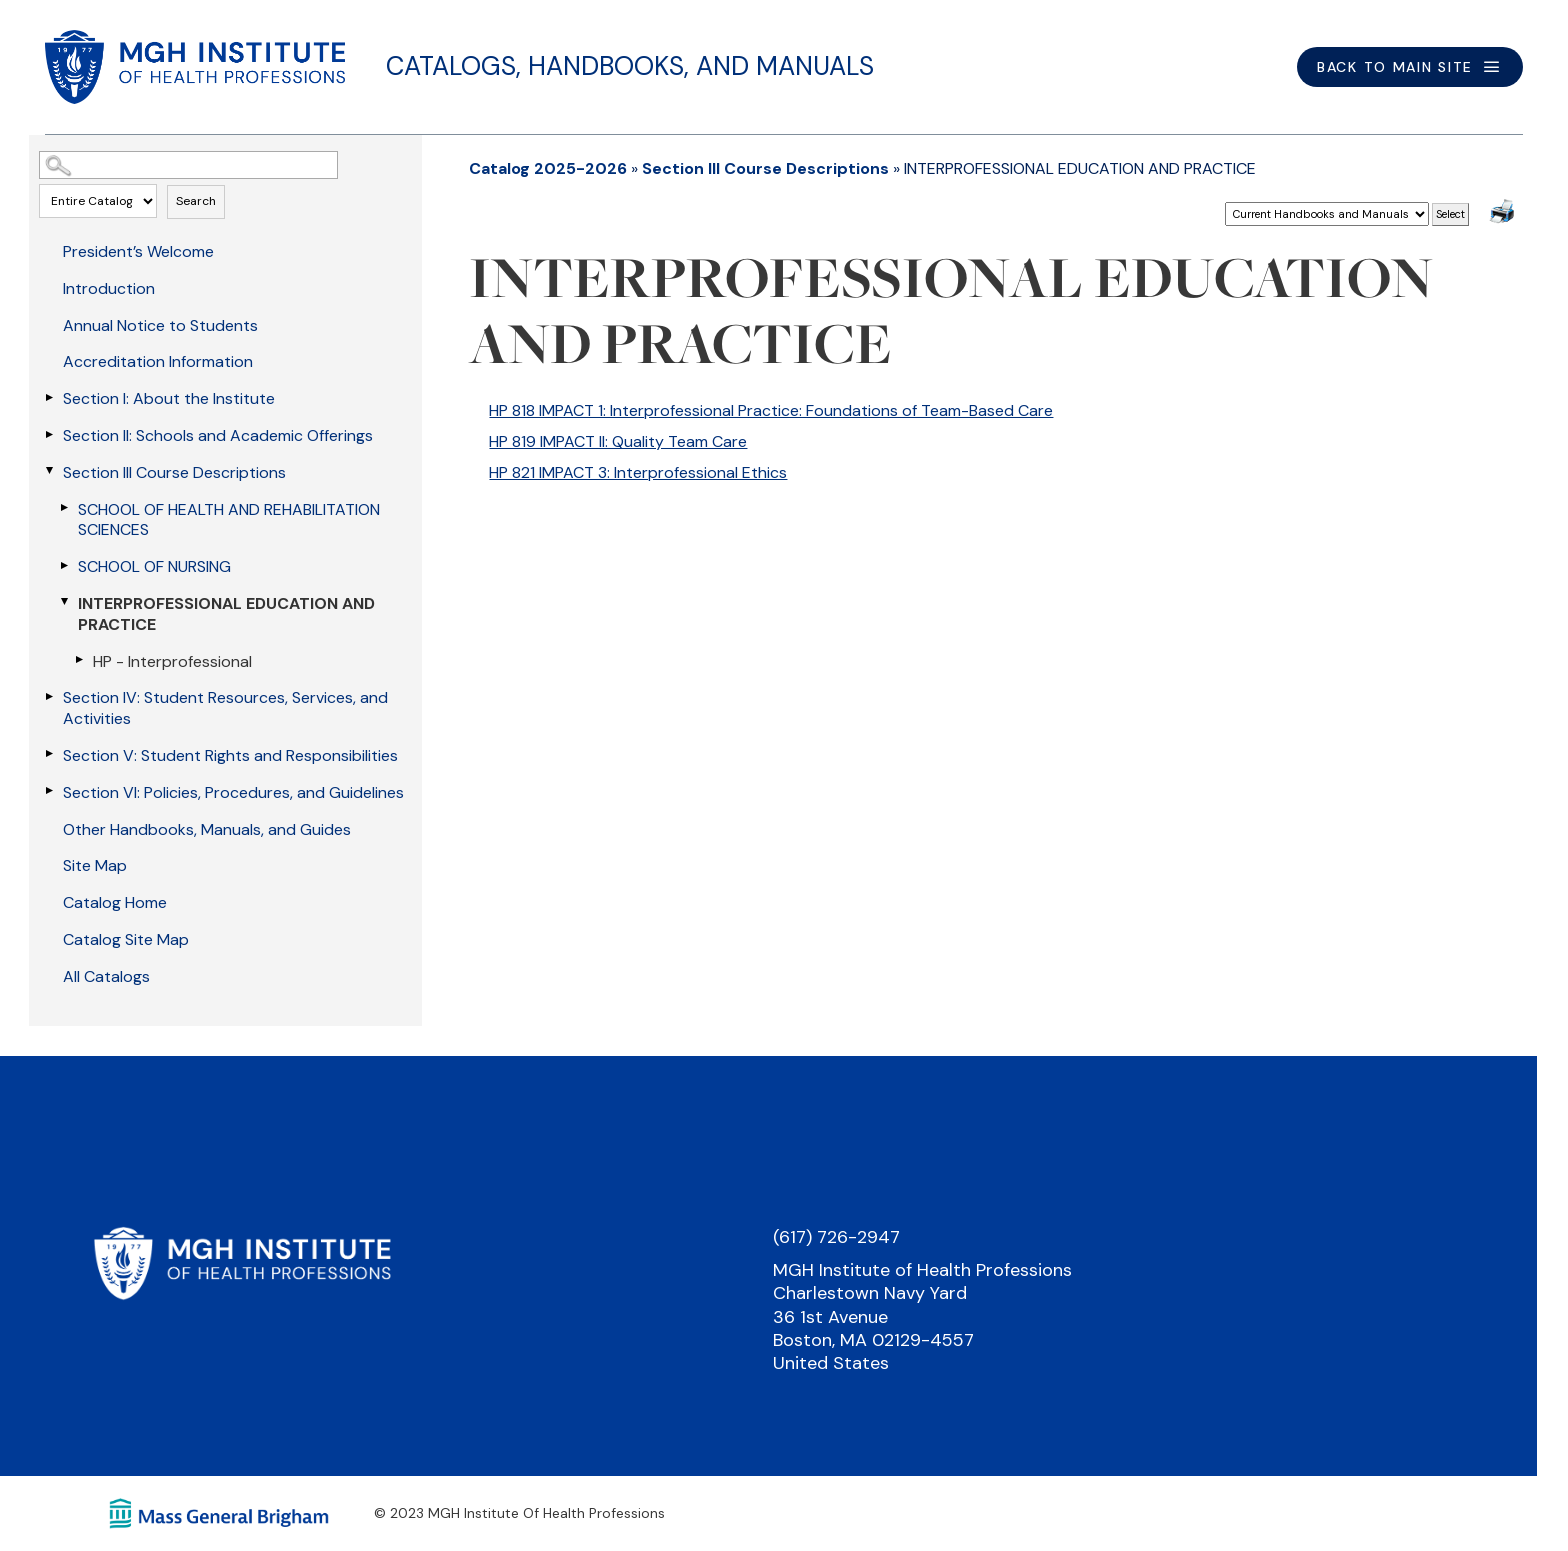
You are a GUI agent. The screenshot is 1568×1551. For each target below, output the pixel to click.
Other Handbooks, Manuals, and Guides (207, 829)
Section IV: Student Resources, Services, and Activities (225, 708)
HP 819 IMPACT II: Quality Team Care (618, 441)
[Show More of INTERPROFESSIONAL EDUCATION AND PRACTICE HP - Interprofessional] (64, 602)
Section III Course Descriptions (174, 472)
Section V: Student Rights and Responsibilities (230, 755)
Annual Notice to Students (160, 325)
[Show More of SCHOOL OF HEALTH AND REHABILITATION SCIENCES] (64, 508)
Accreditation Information (158, 361)
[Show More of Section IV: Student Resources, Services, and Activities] (49, 696)
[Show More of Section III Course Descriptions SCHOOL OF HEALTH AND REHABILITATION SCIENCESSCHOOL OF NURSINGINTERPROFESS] (49, 471)
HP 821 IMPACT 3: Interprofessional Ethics (638, 472)
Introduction (109, 288)
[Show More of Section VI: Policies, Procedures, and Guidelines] (49, 791)
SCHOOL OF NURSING (154, 566)
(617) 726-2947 (836, 1237)
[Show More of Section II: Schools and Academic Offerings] (49, 434)
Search (196, 201)
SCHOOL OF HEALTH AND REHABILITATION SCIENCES (229, 520)
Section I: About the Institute (169, 398)
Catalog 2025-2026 (548, 168)
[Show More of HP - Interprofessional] (79, 660)
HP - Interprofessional (172, 661)
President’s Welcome (138, 251)
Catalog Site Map (126, 939)
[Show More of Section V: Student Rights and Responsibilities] (49, 754)
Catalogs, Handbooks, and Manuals (630, 66)
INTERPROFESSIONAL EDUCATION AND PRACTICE (226, 614)
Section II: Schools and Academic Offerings (218, 435)
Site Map (95, 865)
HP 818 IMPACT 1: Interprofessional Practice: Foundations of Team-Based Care (771, 410)
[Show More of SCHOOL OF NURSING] (64, 565)
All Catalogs (106, 976)
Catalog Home (115, 902)
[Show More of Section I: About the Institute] (49, 397)
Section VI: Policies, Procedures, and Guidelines (233, 792)
